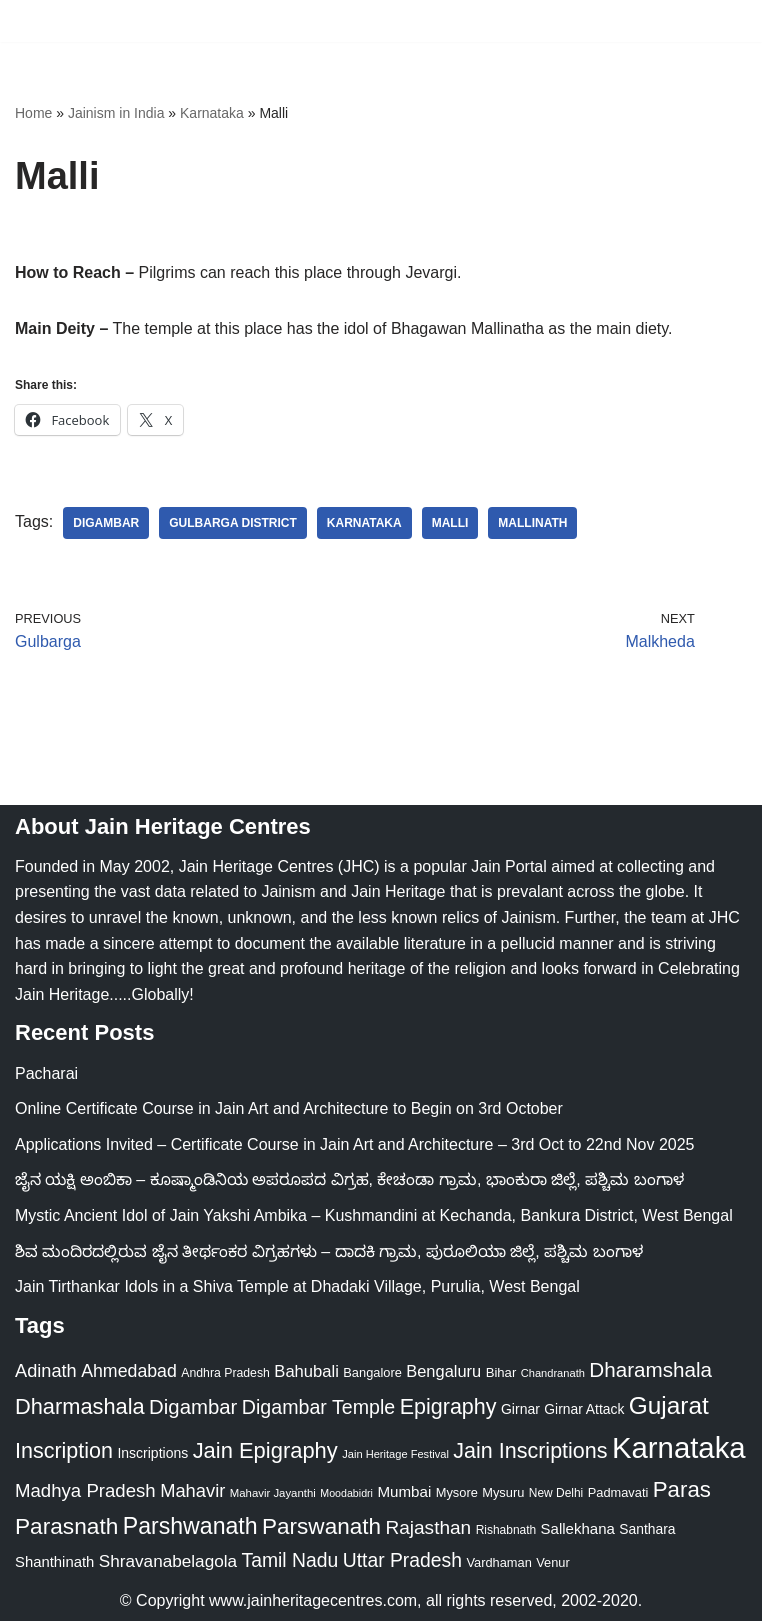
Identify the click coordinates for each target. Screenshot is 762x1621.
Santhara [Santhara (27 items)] (647, 1529)
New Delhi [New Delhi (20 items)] (556, 1493)
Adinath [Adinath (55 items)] (46, 1371)
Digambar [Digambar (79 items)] (193, 1407)
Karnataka (212, 113)
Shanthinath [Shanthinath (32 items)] (54, 1562)
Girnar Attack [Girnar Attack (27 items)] (584, 1409)
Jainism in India (116, 113)
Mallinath (532, 523)
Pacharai (46, 1073)
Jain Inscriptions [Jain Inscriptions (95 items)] (530, 1451)
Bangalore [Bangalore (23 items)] (372, 1372)
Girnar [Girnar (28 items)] (520, 1409)
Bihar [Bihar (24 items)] (501, 1372)
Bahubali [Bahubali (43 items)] (306, 1371)
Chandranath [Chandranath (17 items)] (553, 1373)
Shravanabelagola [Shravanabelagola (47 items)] (168, 1561)
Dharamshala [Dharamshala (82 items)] (650, 1369)
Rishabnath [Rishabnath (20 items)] (506, 1530)
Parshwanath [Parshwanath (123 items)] (190, 1526)
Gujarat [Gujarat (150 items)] (669, 1405)
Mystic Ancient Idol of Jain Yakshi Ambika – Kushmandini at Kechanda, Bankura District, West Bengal (374, 1215)
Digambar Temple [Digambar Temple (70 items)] (318, 1407)
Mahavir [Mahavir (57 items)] (192, 1490)
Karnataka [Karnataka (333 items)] (679, 1447)
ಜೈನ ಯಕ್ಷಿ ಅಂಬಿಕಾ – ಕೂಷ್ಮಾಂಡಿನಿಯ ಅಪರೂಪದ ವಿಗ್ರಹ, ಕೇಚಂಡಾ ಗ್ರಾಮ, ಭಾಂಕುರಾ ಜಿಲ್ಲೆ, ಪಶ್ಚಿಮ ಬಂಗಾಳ (349, 1179)
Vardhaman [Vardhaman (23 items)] (498, 1562)
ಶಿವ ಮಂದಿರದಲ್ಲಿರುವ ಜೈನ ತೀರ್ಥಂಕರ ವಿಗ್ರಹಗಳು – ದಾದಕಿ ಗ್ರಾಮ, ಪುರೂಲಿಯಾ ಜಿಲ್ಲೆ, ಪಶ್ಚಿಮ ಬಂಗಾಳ (329, 1251)
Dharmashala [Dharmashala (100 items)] (80, 1406)
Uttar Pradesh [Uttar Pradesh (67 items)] (402, 1560)
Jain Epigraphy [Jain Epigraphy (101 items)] (265, 1450)
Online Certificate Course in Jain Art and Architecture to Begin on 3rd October (289, 1108)
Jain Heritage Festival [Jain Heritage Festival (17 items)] (395, 1454)
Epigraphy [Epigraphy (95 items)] (448, 1407)
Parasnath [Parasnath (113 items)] (66, 1526)
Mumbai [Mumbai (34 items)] (404, 1491)
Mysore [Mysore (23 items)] (457, 1492)
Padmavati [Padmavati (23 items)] (618, 1492)
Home (33, 113)
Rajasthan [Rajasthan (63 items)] (428, 1527)
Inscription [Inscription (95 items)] (64, 1451)
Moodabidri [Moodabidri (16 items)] (346, 1493)
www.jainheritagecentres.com (313, 1600)
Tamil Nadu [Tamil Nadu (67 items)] (290, 1560)
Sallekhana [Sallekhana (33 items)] (578, 1528)
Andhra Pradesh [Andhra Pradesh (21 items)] (225, 1373)
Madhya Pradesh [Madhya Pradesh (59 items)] (85, 1490)
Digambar (106, 523)
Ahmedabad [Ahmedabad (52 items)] (129, 1371)
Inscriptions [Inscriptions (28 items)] (152, 1453)
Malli (450, 523)
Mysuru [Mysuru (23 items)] (503, 1492)
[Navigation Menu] (723, 21)
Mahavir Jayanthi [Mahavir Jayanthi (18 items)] (273, 1493)
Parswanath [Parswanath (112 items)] (321, 1526)
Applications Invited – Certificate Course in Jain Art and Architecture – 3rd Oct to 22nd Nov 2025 (354, 1144)
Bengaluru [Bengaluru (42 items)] (443, 1371)
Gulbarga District (233, 523)
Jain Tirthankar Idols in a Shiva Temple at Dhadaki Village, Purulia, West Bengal (297, 1286)
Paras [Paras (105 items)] (682, 1489)
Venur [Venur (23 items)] (553, 1562)
